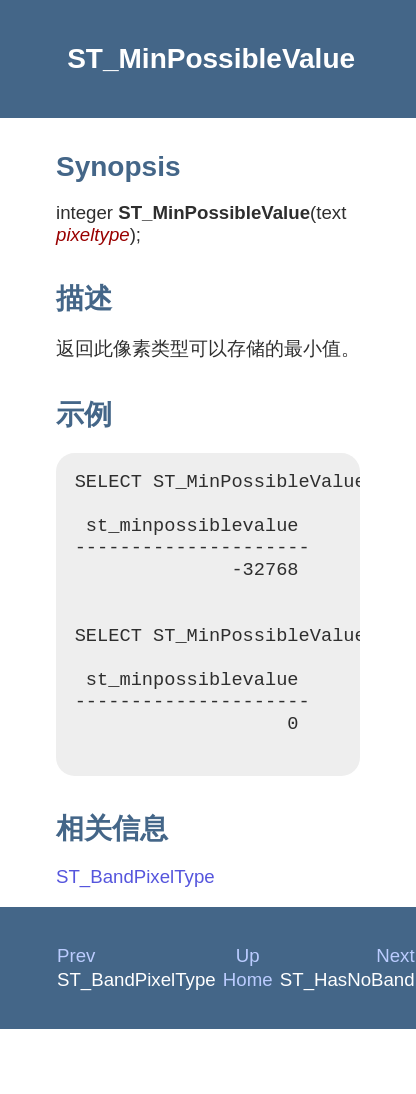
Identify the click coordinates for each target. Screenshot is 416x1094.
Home (248, 1018)
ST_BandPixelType (135, 915)
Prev (76, 994)
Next (395, 994)
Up (248, 994)
